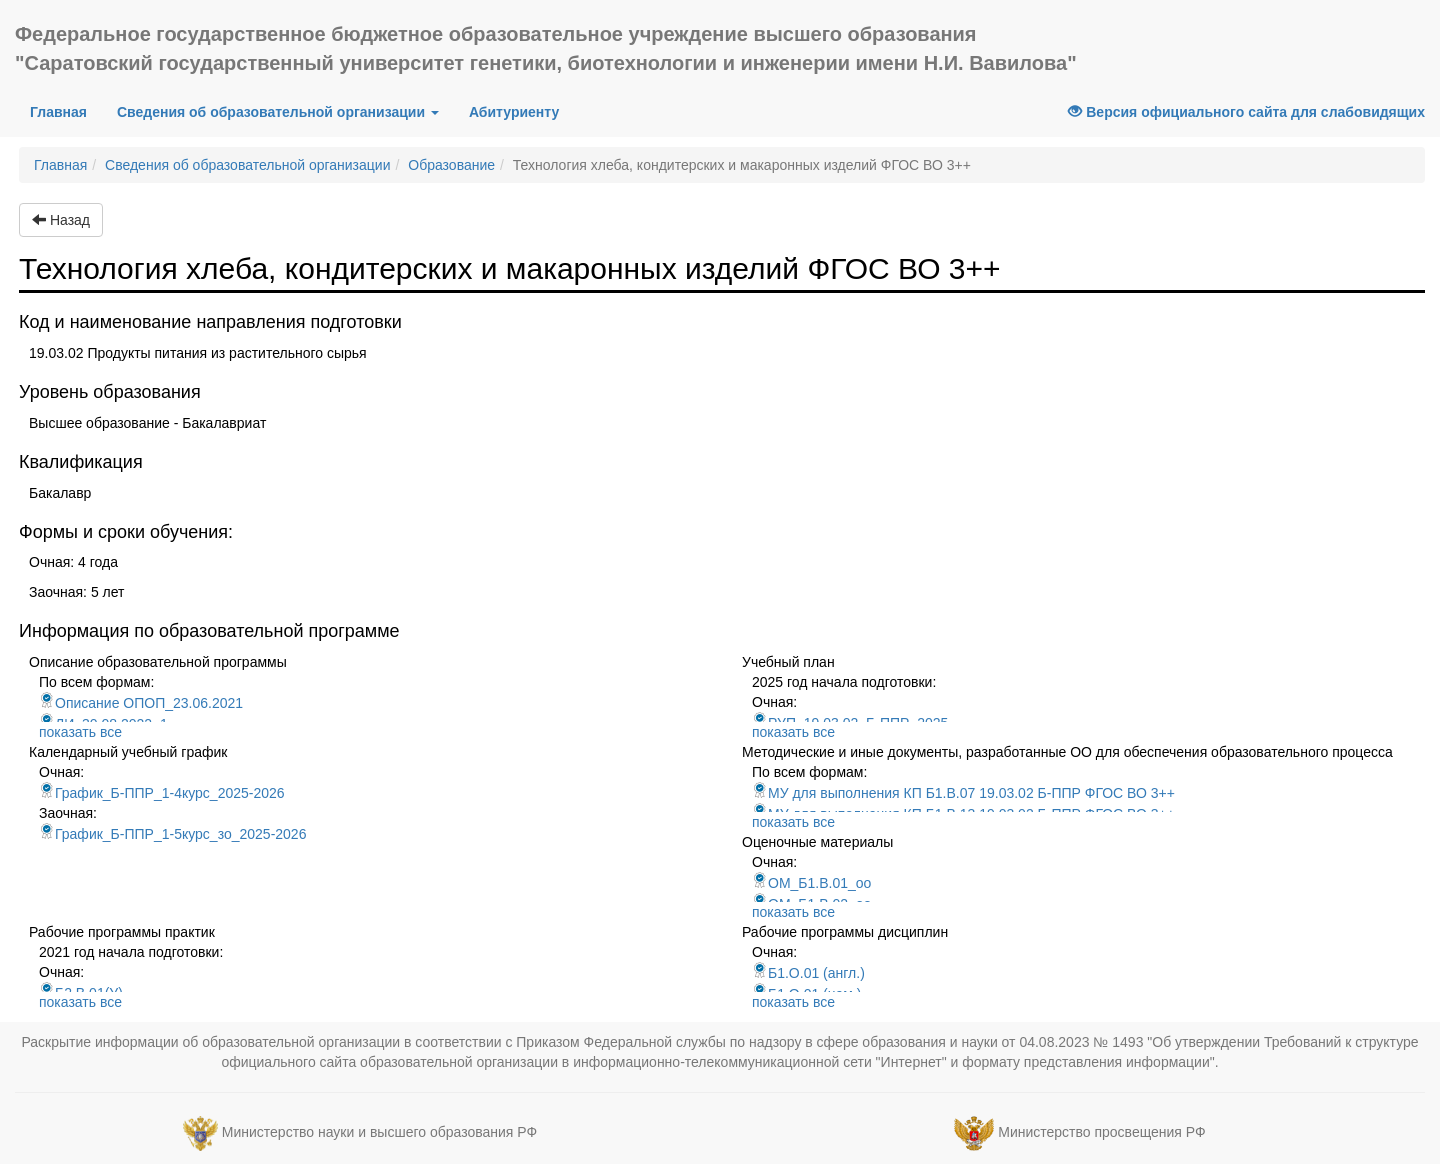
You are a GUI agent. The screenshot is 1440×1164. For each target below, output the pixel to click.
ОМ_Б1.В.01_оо (811, 883)
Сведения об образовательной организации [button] (278, 112)
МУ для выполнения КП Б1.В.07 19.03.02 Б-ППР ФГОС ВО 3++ (963, 793)
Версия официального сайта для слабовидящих (1246, 112)
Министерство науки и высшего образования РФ (379, 1132)
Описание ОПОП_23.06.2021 (141, 703)
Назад (61, 220)
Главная (66, 110)
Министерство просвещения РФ (1101, 1132)
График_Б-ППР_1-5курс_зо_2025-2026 (172, 834)
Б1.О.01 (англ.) (808, 973)
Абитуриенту (514, 112)
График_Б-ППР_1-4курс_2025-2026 (162, 793)
